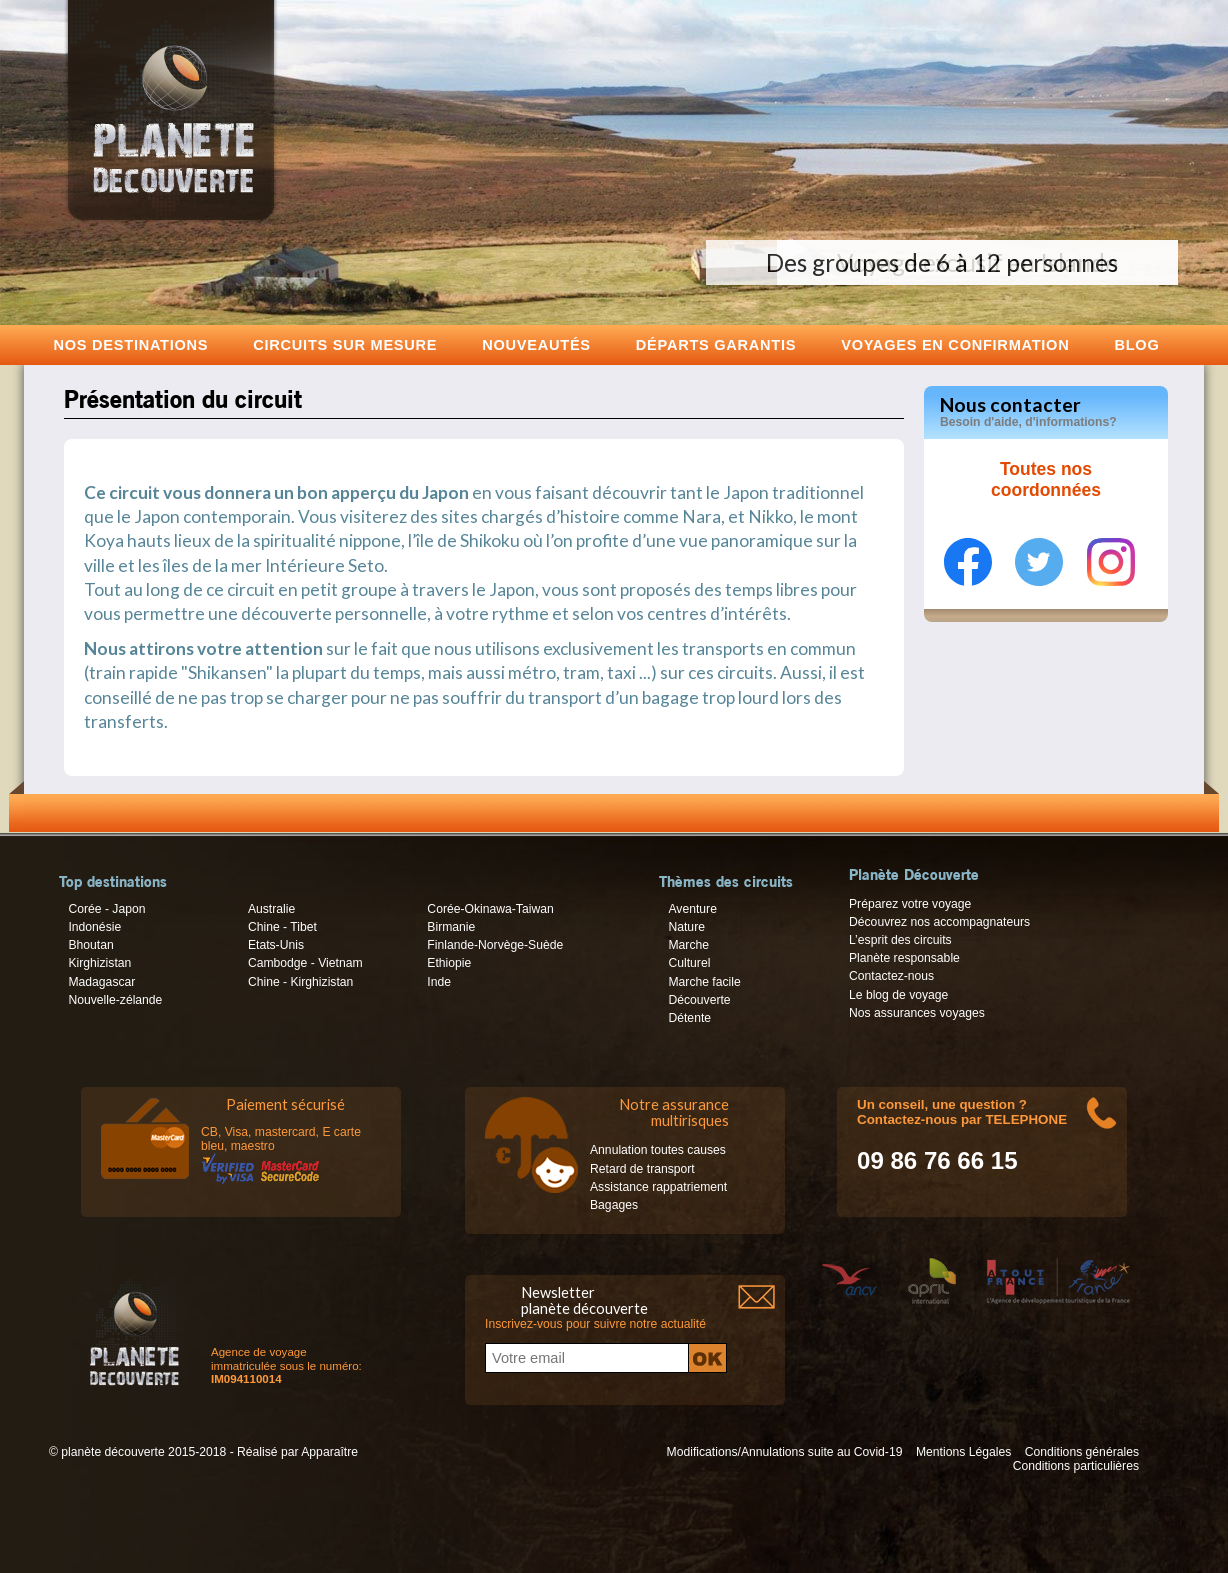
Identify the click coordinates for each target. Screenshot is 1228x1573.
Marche (688, 945)
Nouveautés (536, 344)
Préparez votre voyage (910, 904)
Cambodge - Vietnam (305, 963)
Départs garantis (716, 344)
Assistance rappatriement (658, 1187)
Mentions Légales (963, 1452)
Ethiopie (449, 963)
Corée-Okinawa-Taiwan (490, 909)
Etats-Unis (276, 945)
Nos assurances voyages (917, 1013)
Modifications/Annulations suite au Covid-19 (785, 1452)
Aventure (692, 909)
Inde (439, 982)
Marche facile (704, 982)
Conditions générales (1082, 1452)
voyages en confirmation (955, 344)
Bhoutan (90, 945)
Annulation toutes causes (658, 1150)
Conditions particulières (1076, 1466)
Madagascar (101, 982)
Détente (689, 1018)
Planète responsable (904, 958)
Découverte (699, 1000)
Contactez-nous (891, 976)
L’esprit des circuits (900, 940)
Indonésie (94, 927)
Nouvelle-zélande (115, 1000)
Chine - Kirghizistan (300, 982)
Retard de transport (642, 1169)
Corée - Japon (106, 909)
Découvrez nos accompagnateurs (939, 922)
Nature (686, 927)
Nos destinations (131, 344)
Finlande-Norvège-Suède (495, 945)
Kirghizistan (99, 963)
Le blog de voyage (898, 995)
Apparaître (329, 1452)
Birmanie (451, 927)
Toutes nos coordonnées (1046, 480)
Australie (271, 909)
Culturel (689, 963)
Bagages (614, 1205)
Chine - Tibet (282, 927)
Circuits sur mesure (345, 344)
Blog (1136, 344)
